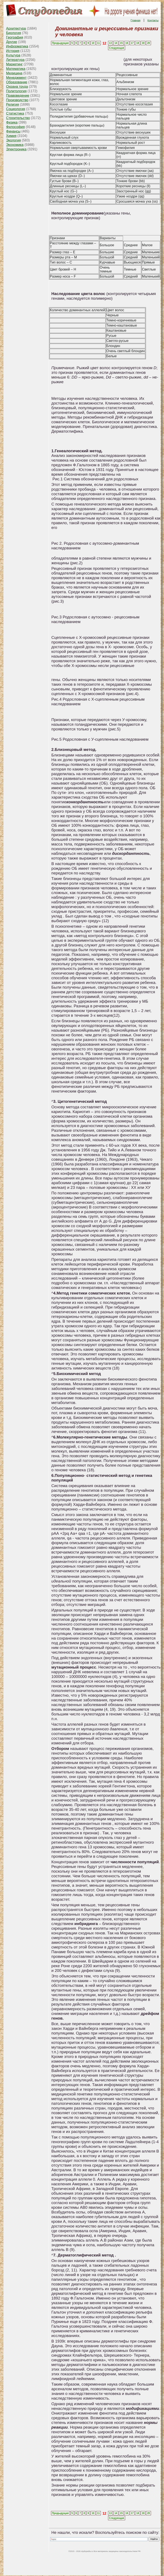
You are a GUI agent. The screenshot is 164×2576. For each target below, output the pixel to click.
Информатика (17, 46)
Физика (12, 122)
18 (137, 43)
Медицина (14, 73)
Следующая (116, 47)
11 (98, 43)
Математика (15, 69)
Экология (13, 140)
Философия (15, 127)
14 (115, 43)
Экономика (15, 145)
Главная (136, 20)
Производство (17, 100)
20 (148, 43)
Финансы (13, 131)
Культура (13, 55)
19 (143, 43)
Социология (15, 109)
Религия (12, 104)
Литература (15, 60)
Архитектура (16, 28)
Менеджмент (16, 77)
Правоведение (17, 95)
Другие (11, 42)
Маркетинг (14, 64)
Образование (16, 82)
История (12, 51)
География (14, 37)
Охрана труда (17, 86)
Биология (13, 33)
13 (110, 43)
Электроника (16, 149)
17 (132, 43)
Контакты (153, 20)
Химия (11, 136)
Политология (16, 91)
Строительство (18, 118)
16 (126, 43)
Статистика (15, 113)
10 (93, 43)
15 (121, 43)
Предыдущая (60, 43)
